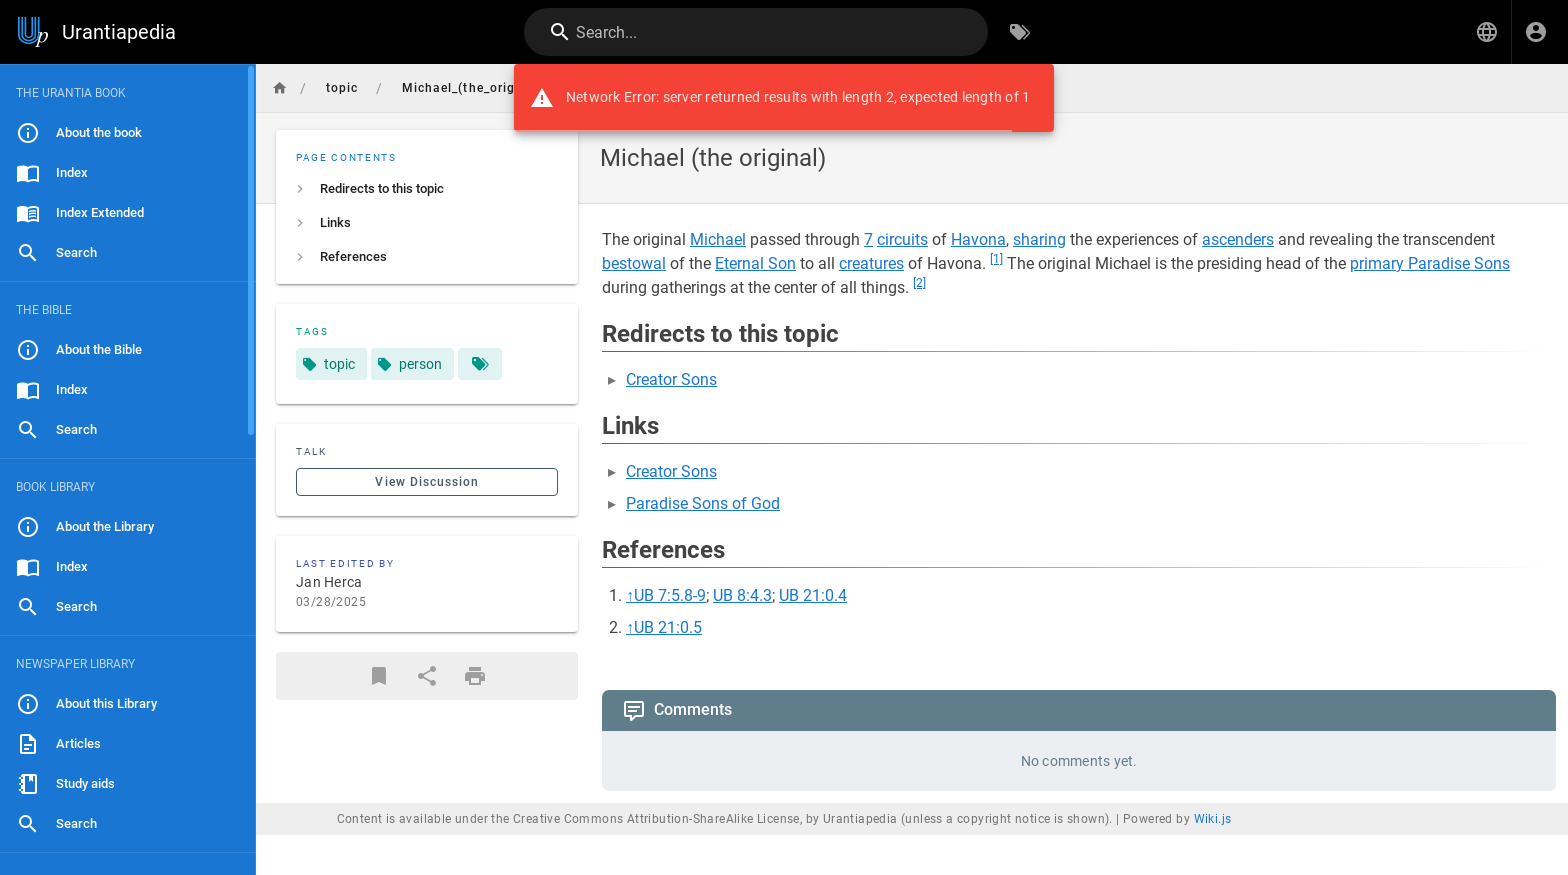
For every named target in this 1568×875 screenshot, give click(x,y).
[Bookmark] (379, 676)
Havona (978, 239)
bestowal (634, 263)
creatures (871, 263)
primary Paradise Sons (1430, 263)
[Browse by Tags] (1020, 32)
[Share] (427, 676)
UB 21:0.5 (668, 627)
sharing (1039, 239)
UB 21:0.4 (813, 595)
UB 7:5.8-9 (670, 595)
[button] (1487, 32)
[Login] (1536, 32)
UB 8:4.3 (742, 595)
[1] (996, 259)
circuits (902, 239)
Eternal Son (755, 263)
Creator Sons (671, 379)
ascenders (1238, 239)
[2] (919, 283)
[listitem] (427, 189)
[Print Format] (475, 676)
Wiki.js (1213, 819)
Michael (718, 239)
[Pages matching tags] (480, 364)
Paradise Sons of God (703, 503)
